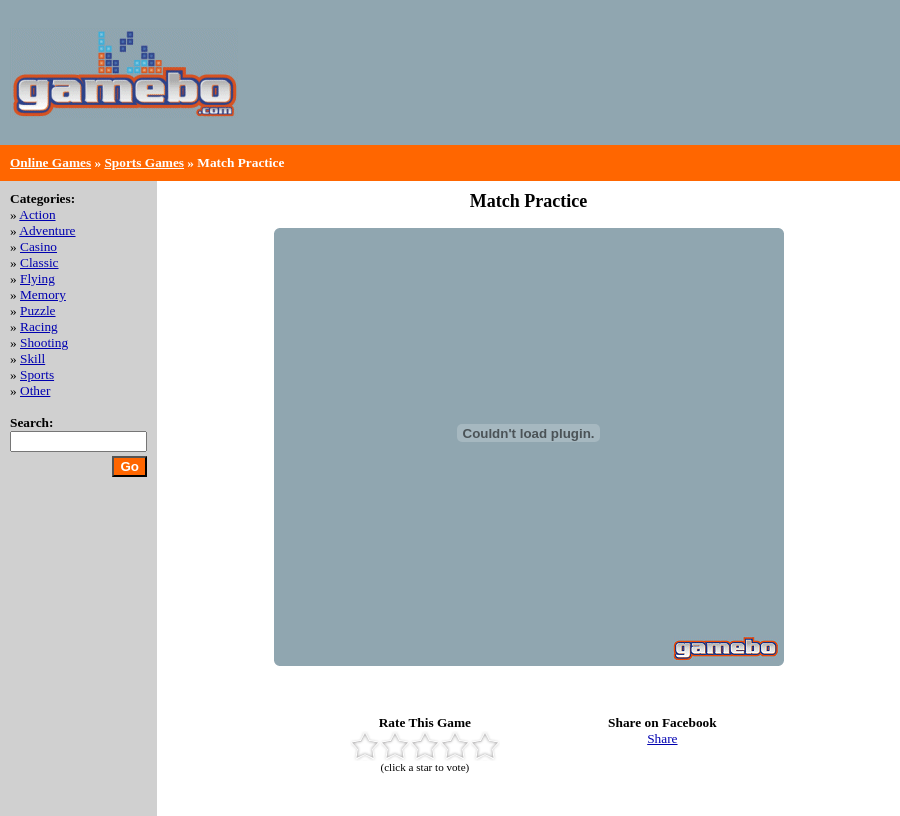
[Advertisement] (806, 72)
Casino (38, 246)
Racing (39, 326)
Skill (32, 358)
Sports (37, 374)
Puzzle (38, 310)
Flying (37, 278)
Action (37, 214)
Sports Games (144, 162)
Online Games (50, 162)
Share (662, 738)
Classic (39, 262)
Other (35, 390)
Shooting (44, 342)
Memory (43, 294)
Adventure (47, 230)
